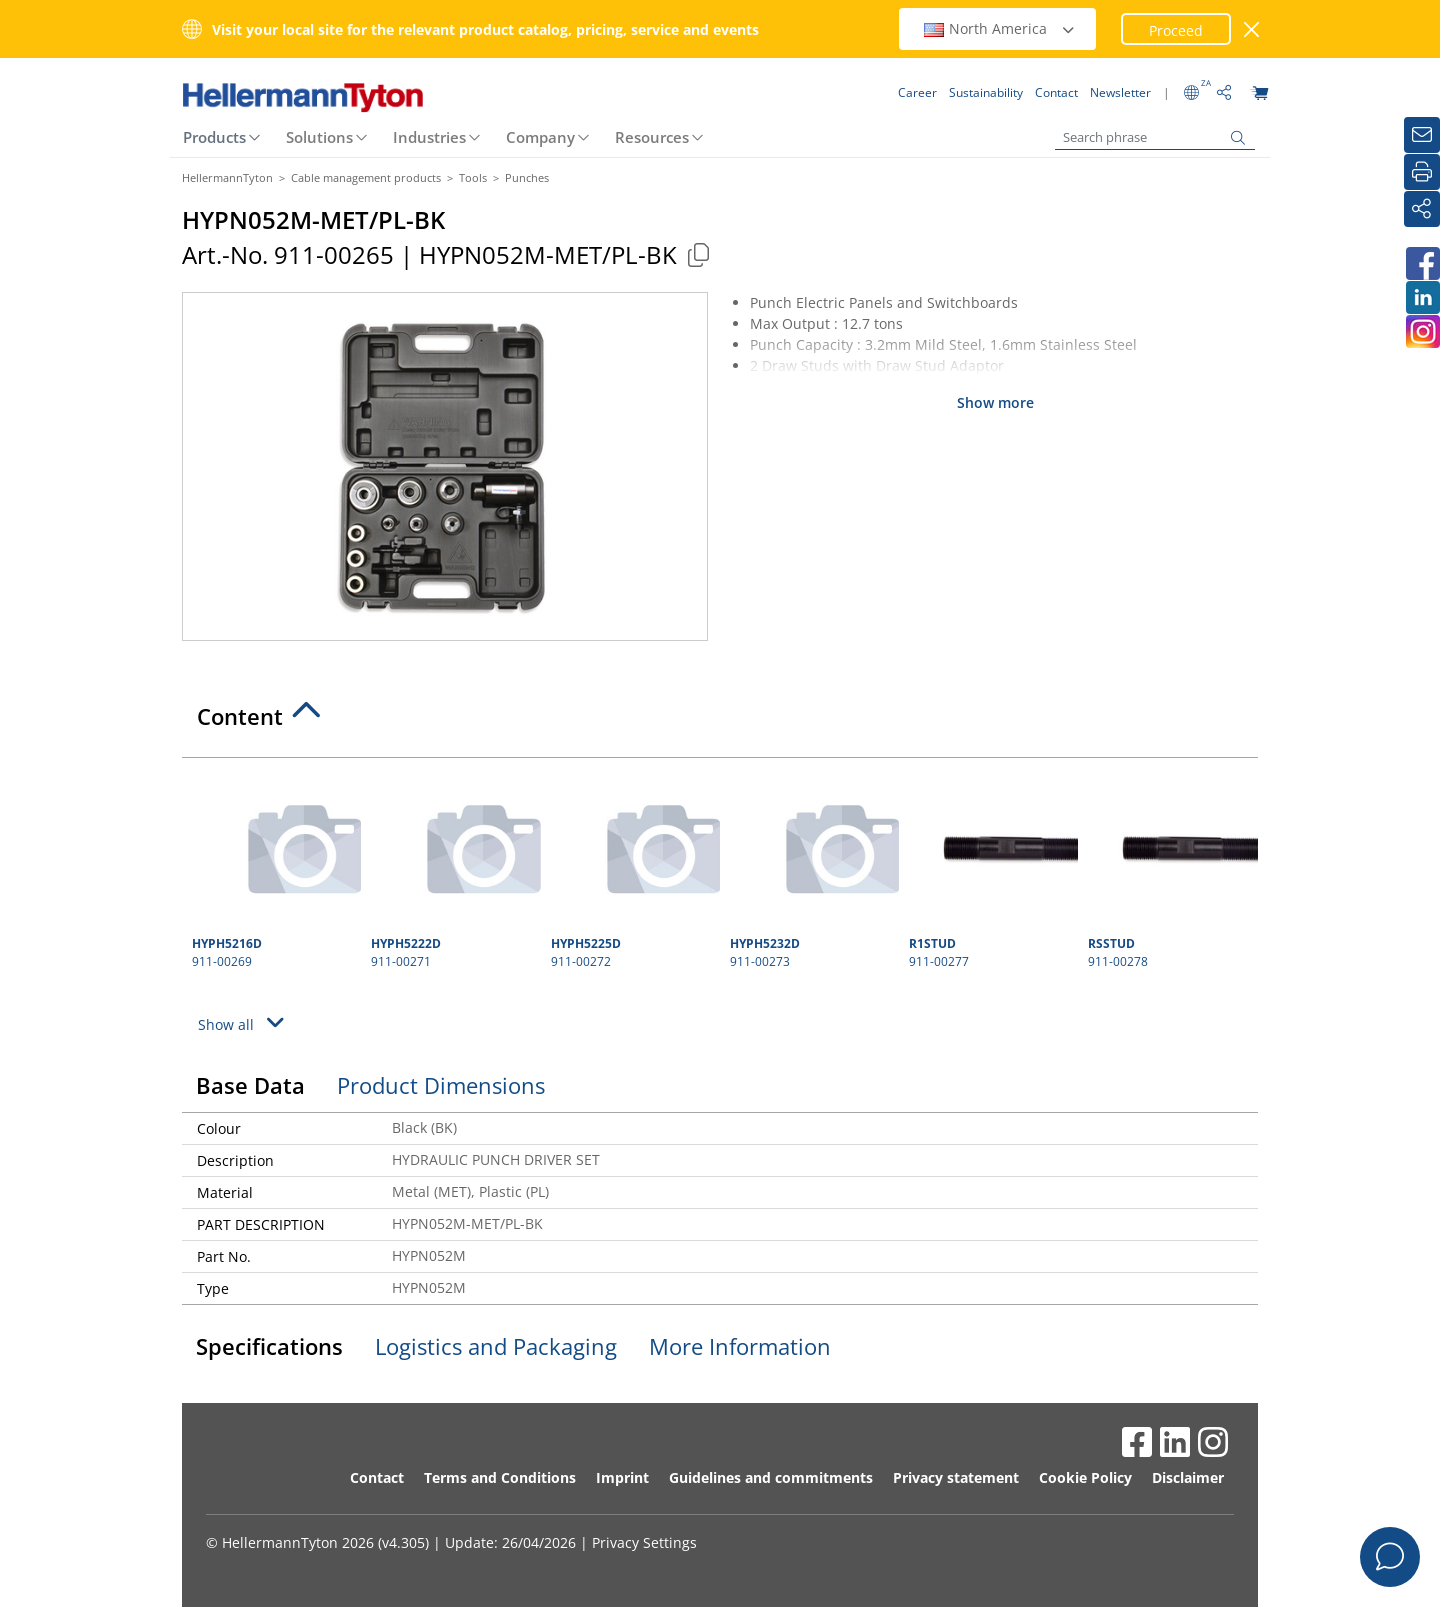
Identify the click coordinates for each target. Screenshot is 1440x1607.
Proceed (1176, 30)
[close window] (1252, 29)
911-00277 (991, 869)
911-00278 (1170, 869)
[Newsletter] (1422, 135)
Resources (652, 137)
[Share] (1422, 209)
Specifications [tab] (269, 1346)
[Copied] (698, 254)
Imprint (622, 1477)
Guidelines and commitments (771, 1477)
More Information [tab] (740, 1346)
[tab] (720, 722)
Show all (244, 1022)
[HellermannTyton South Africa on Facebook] (1422, 263)
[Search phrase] (1155, 137)
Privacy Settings (644, 1542)
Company (540, 137)
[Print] (1422, 172)
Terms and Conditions (500, 1477)
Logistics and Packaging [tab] (496, 1346)
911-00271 (453, 869)
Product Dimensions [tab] (441, 1085)
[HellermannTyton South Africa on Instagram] (1422, 331)
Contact (377, 1477)
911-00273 (812, 869)
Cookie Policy (1085, 1477)
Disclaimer (1188, 1477)
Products (214, 137)
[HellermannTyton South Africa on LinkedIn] (1422, 297)
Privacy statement (956, 1477)
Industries (429, 137)
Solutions (319, 137)
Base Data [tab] (250, 1085)
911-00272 (633, 869)
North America (1000, 28)
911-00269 (274, 869)
